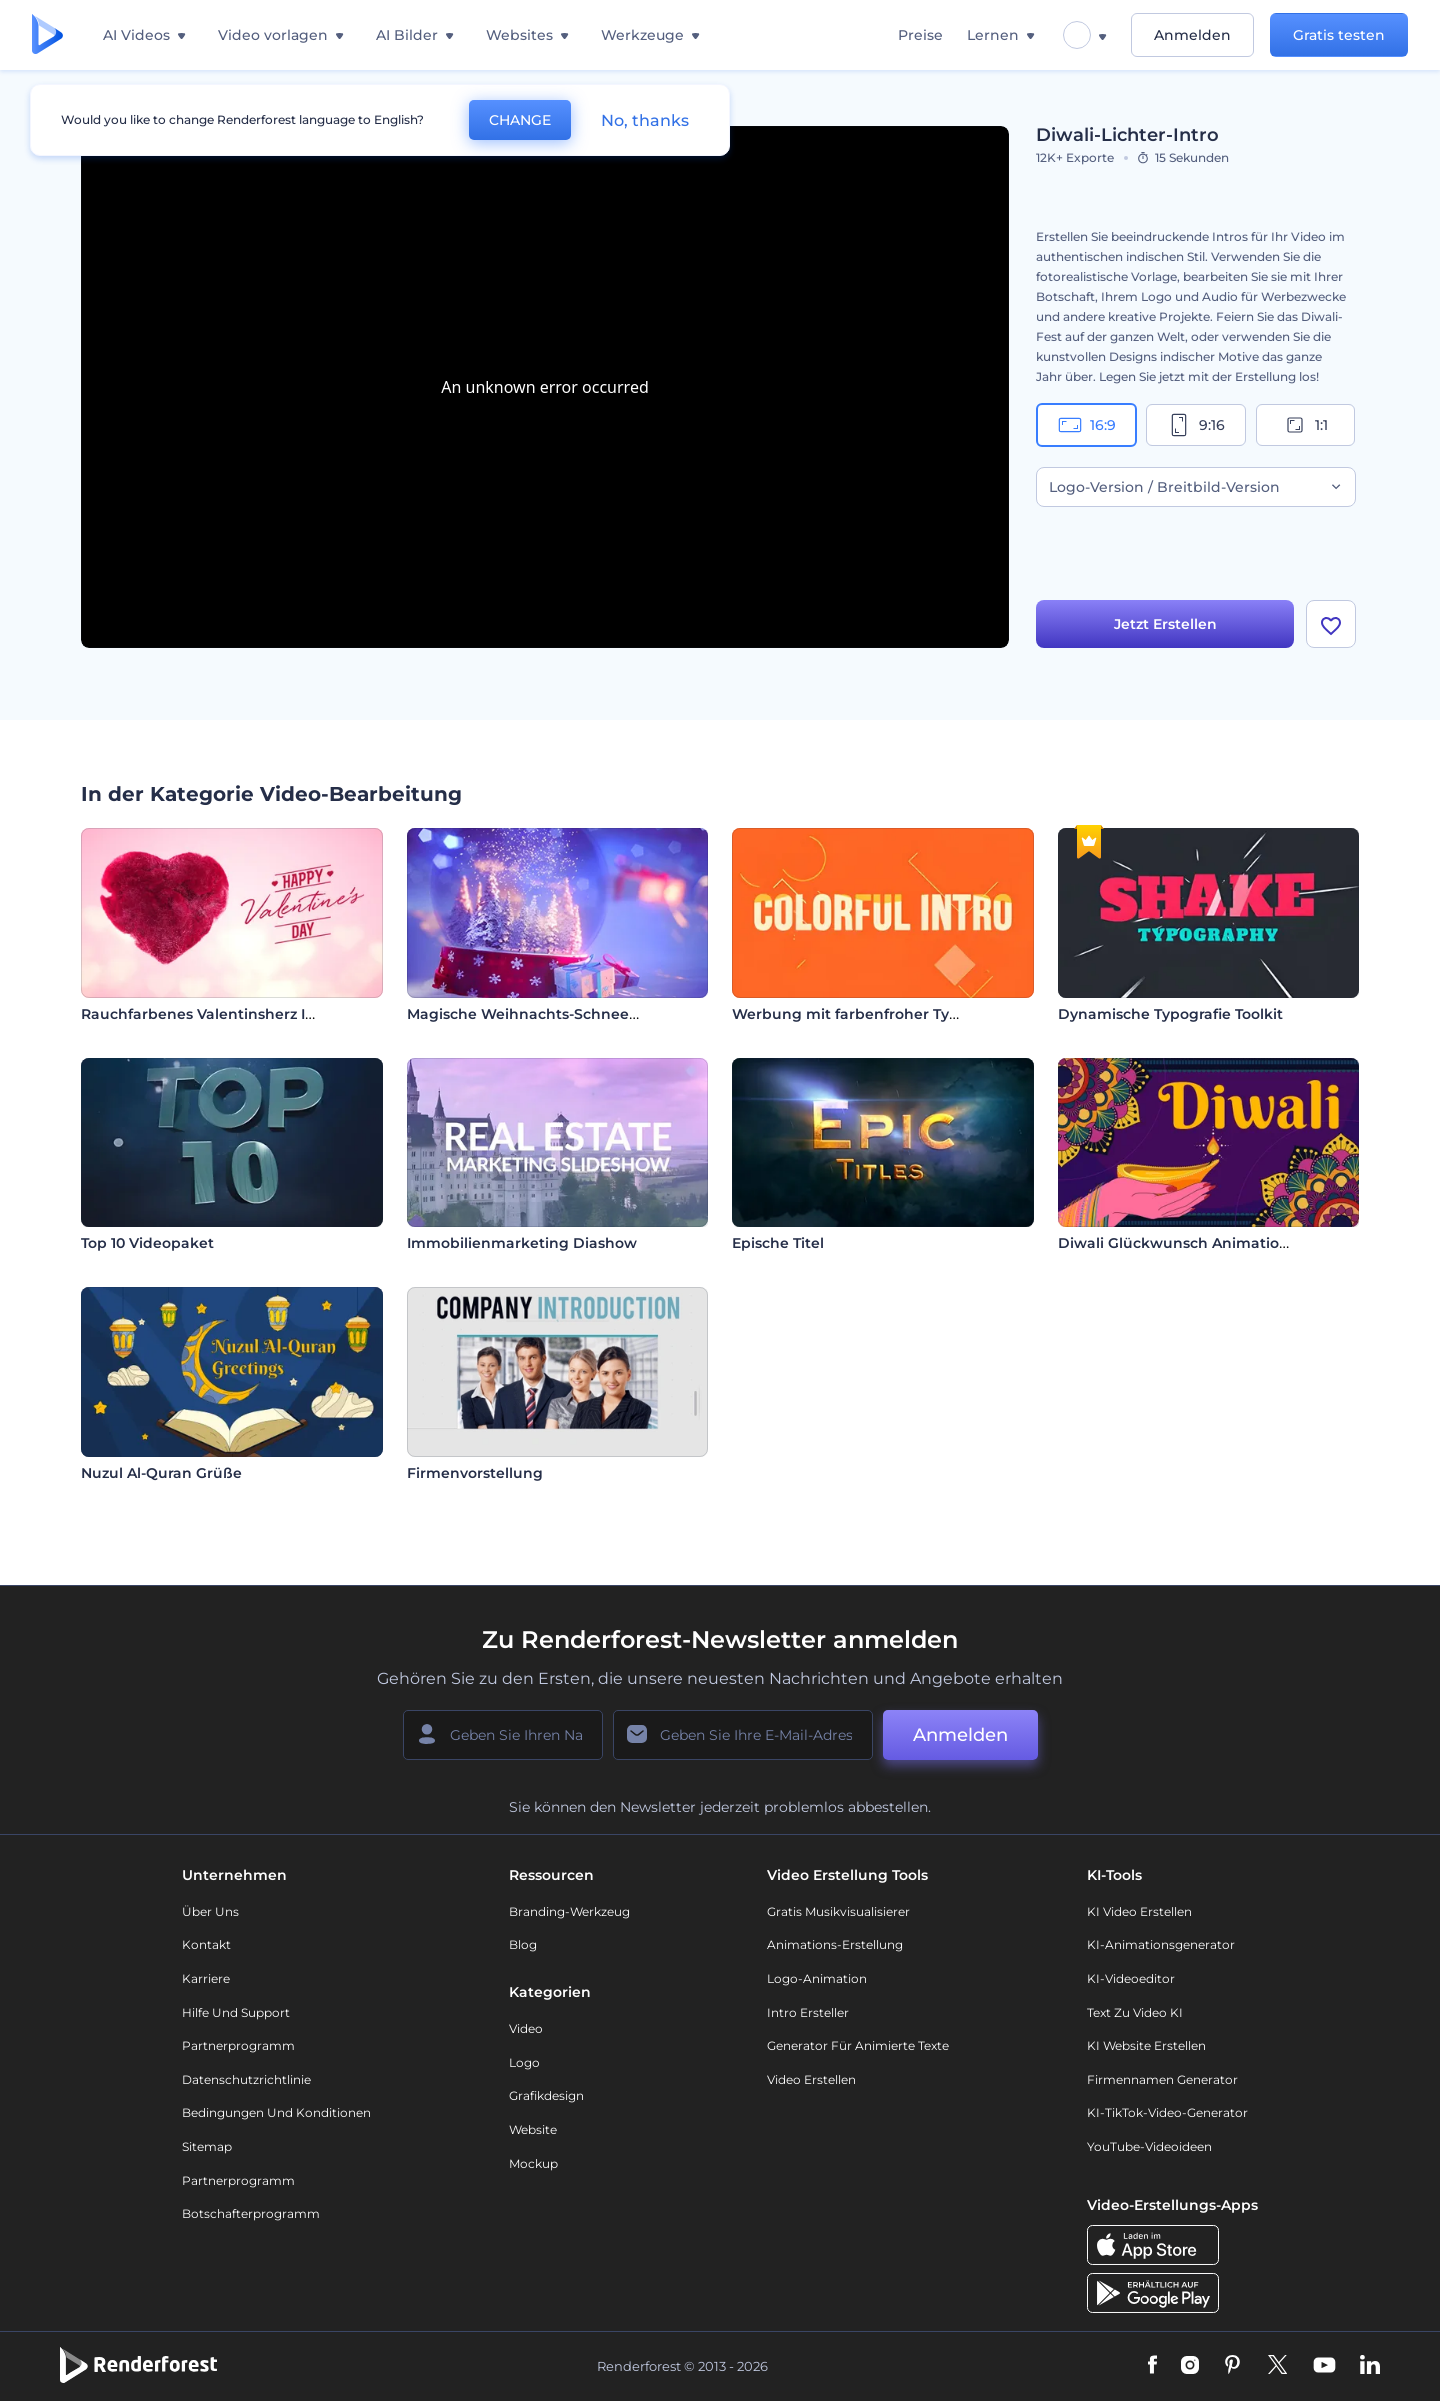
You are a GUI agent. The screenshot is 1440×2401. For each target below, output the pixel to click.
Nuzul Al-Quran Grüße (161, 1473)
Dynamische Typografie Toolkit (1170, 1014)
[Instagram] (1190, 2366)
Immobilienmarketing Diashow (522, 1243)
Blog (523, 1944)
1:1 (1305, 425)
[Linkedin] (1370, 2366)
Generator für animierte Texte (858, 2045)
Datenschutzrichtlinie (246, 2079)
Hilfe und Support (236, 2012)
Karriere (206, 1978)
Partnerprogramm (238, 2045)
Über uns (210, 1911)
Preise (920, 35)
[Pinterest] (1232, 2366)
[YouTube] (1324, 2366)
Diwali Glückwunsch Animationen (1183, 1243)
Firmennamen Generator (1162, 2079)
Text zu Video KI (1135, 2012)
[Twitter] (1277, 2366)
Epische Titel (778, 1243)
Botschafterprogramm (251, 2213)
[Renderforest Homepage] (47, 35)
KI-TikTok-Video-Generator (1167, 2112)
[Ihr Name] (503, 1735)
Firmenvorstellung (475, 1473)
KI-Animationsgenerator (1161, 1944)
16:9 (1087, 425)
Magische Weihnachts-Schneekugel (539, 1014)
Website (533, 2129)
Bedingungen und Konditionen (276, 2112)
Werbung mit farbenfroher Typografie (871, 1014)
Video (526, 2028)
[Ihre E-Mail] (743, 1735)
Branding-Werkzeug (569, 1911)
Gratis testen (1339, 35)
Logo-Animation (817, 1978)
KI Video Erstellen (1139, 1911)
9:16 (1196, 425)
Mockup (533, 2163)
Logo (524, 2062)
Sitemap (207, 2146)
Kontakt (206, 1944)
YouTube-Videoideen (1149, 2146)
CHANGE (520, 120)
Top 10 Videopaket (147, 1243)
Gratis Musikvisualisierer (838, 1911)
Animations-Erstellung (835, 1944)
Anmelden (1192, 35)
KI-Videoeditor (1131, 1978)
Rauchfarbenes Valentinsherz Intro (208, 1014)
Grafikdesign (546, 2095)
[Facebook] (1152, 2366)
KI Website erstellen (1146, 2045)
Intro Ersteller (808, 2012)
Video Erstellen (811, 2079)
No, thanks (645, 120)
